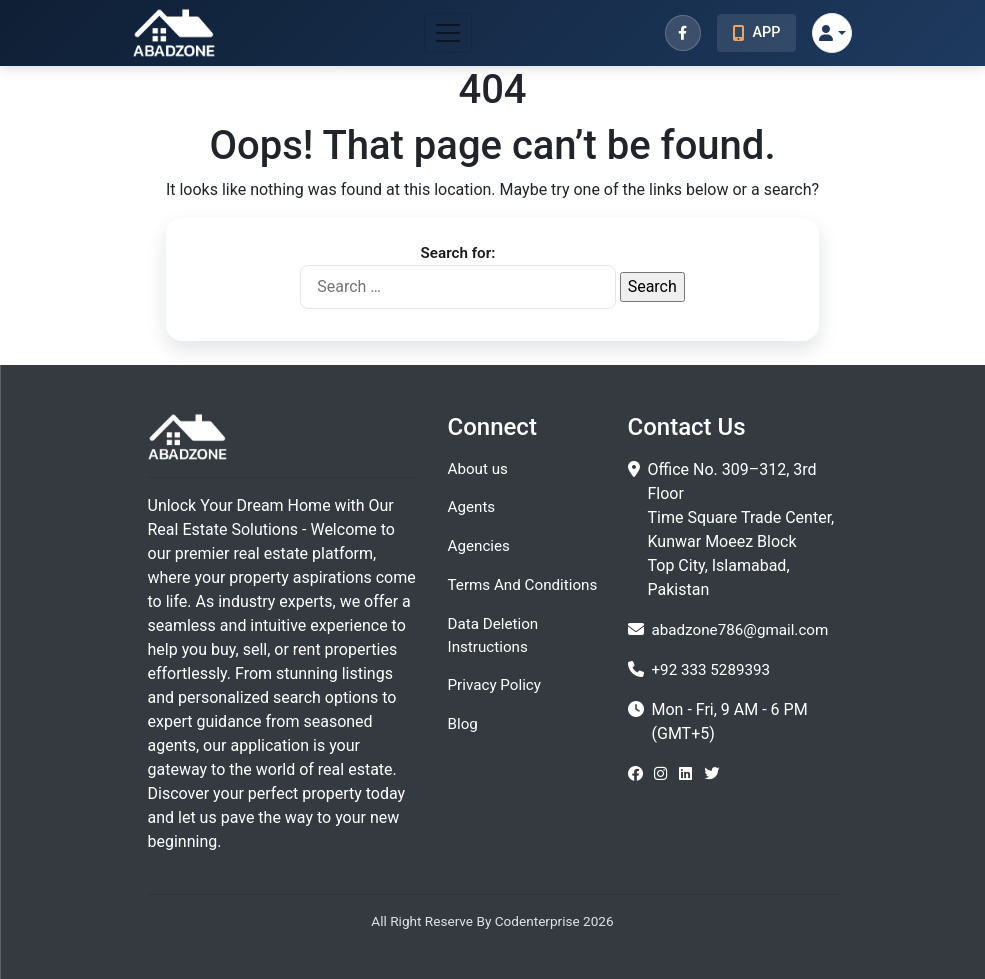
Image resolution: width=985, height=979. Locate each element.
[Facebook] (683, 33)
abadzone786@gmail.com (740, 630)
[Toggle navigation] (448, 33)
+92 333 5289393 (711, 670)
